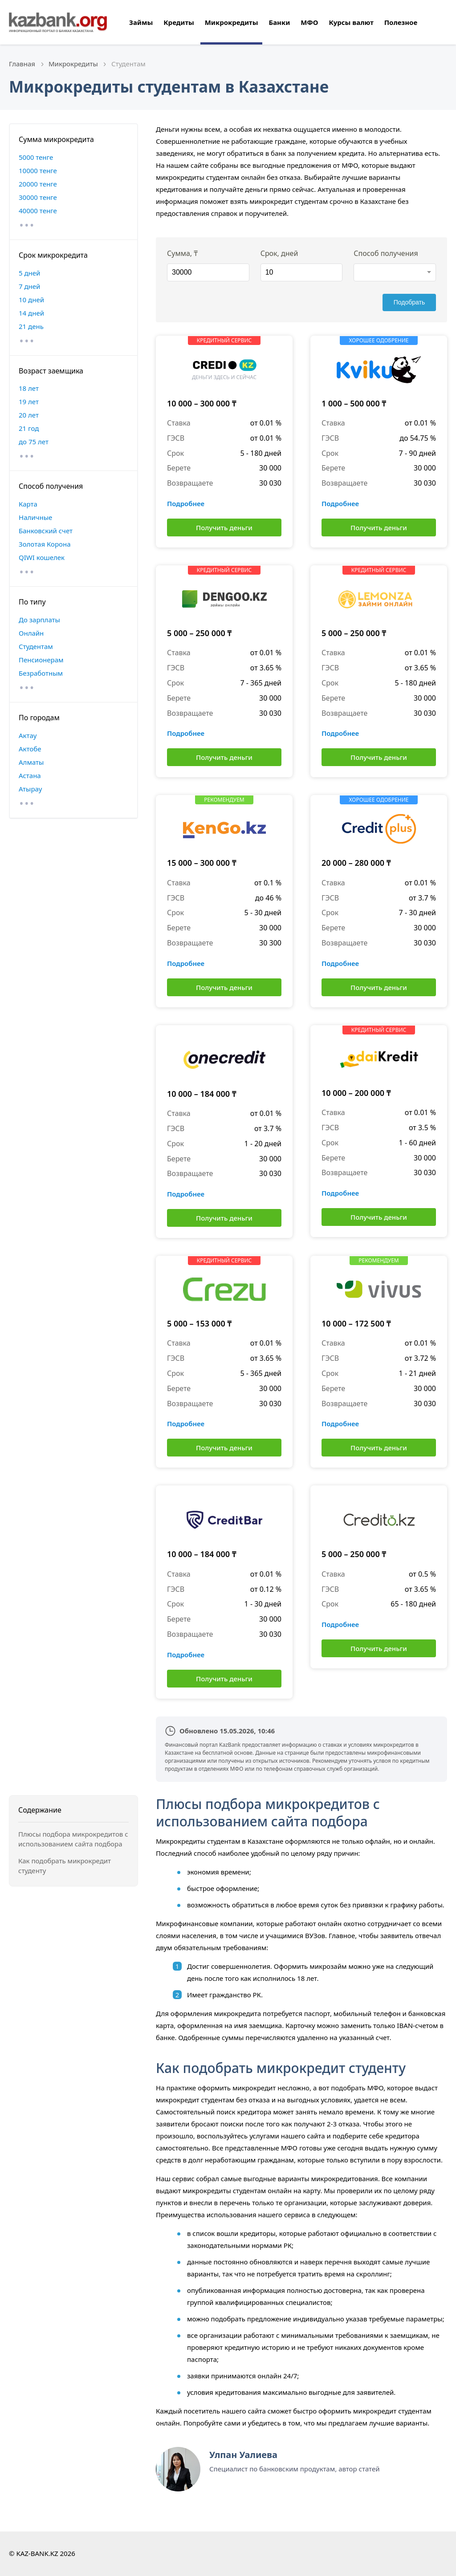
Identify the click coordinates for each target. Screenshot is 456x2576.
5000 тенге (36, 157)
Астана (30, 775)
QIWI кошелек (42, 557)
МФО (309, 22)
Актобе (30, 748)
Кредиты (178, 22)
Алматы (31, 762)
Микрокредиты (231, 22)
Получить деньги (224, 527)
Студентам (36, 646)
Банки (279, 22)
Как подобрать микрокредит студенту (64, 1865)
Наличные (35, 517)
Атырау (30, 788)
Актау (28, 735)
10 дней (31, 299)
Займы (141, 22)
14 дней (31, 312)
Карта (28, 503)
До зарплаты (39, 619)
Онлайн (31, 633)
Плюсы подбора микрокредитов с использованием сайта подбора (73, 1839)
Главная (22, 63)
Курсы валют (351, 22)
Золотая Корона (45, 544)
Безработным (41, 673)
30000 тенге (38, 197)
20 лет (29, 414)
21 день (31, 326)
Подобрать (409, 302)
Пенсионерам (41, 659)
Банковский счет (46, 530)
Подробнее (185, 503)
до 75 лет (34, 441)
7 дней (29, 286)
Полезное (401, 22)
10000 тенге (38, 170)
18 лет (29, 388)
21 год (29, 428)
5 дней (29, 272)
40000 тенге (38, 210)
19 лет (29, 401)
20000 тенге (38, 183)
